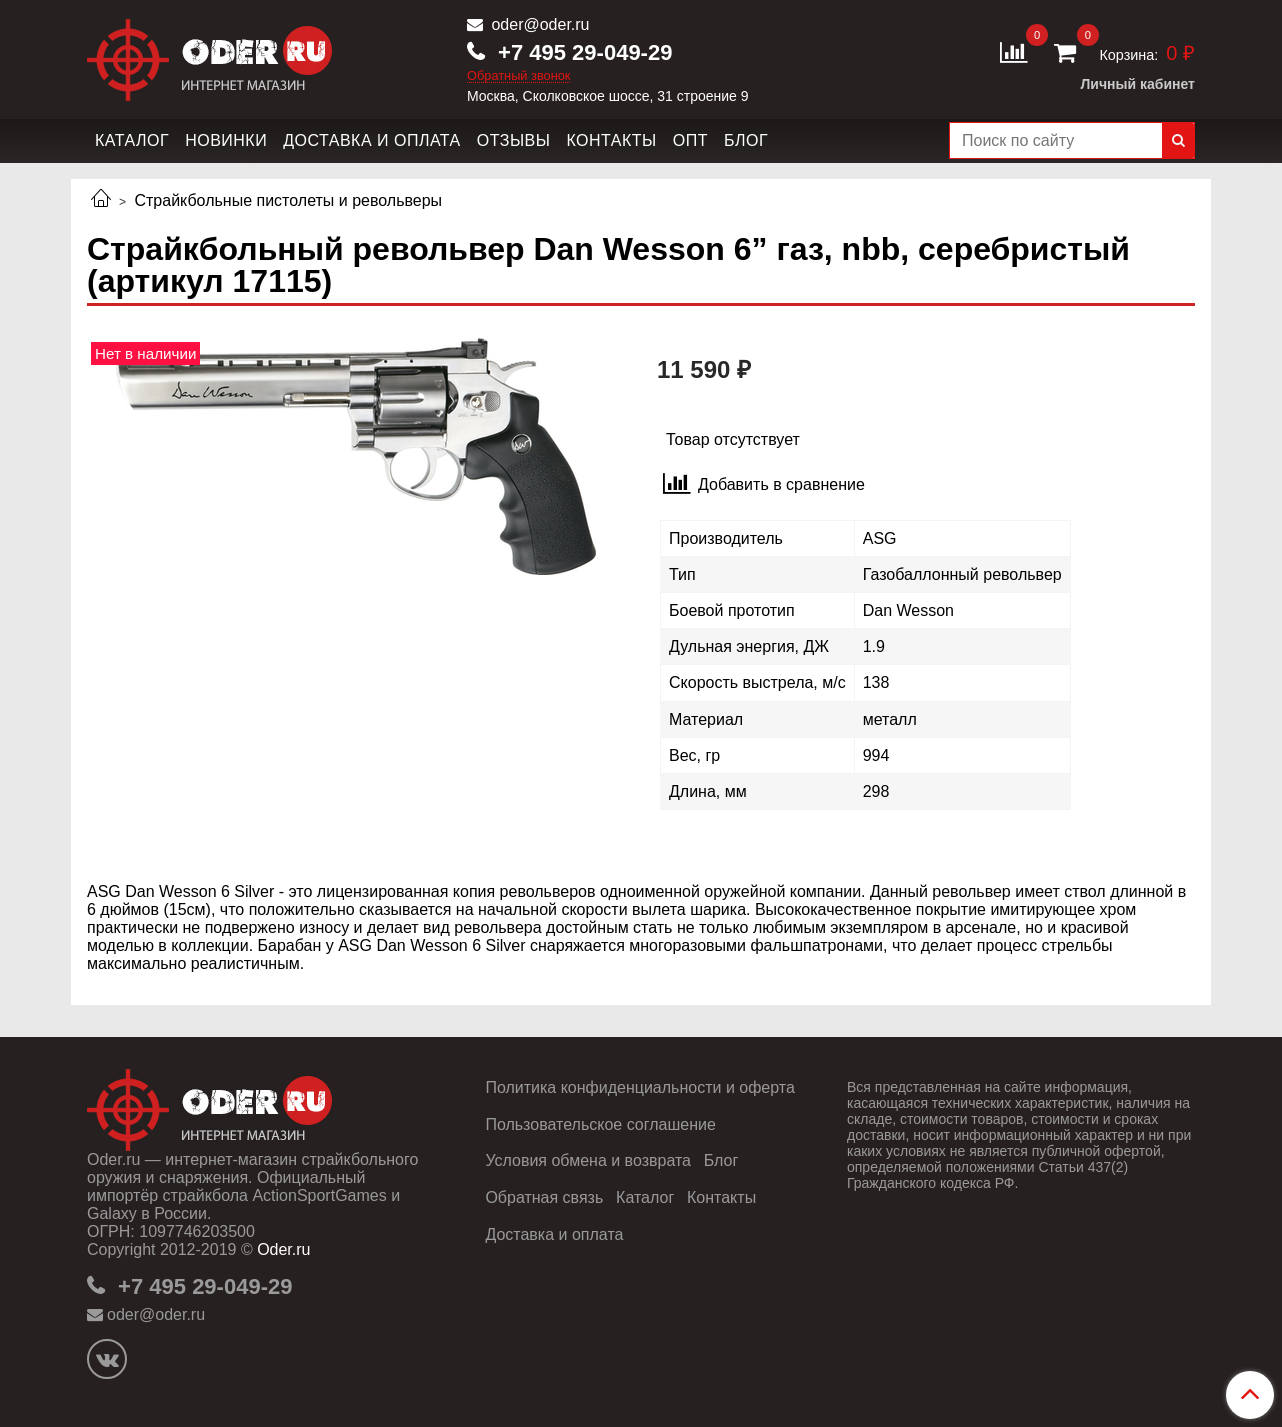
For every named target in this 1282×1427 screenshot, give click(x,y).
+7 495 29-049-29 (582, 52)
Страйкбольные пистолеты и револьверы (288, 200)
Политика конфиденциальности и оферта (639, 1087)
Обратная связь (544, 1197)
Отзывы (514, 140)
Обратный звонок (519, 76)
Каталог (132, 140)
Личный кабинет (1138, 84)
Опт (690, 140)
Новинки (226, 140)
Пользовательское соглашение (600, 1124)
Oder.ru (283, 1249)
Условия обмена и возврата (588, 1160)
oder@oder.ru (538, 24)
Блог (746, 140)
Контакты (611, 140)
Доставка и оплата (372, 140)
